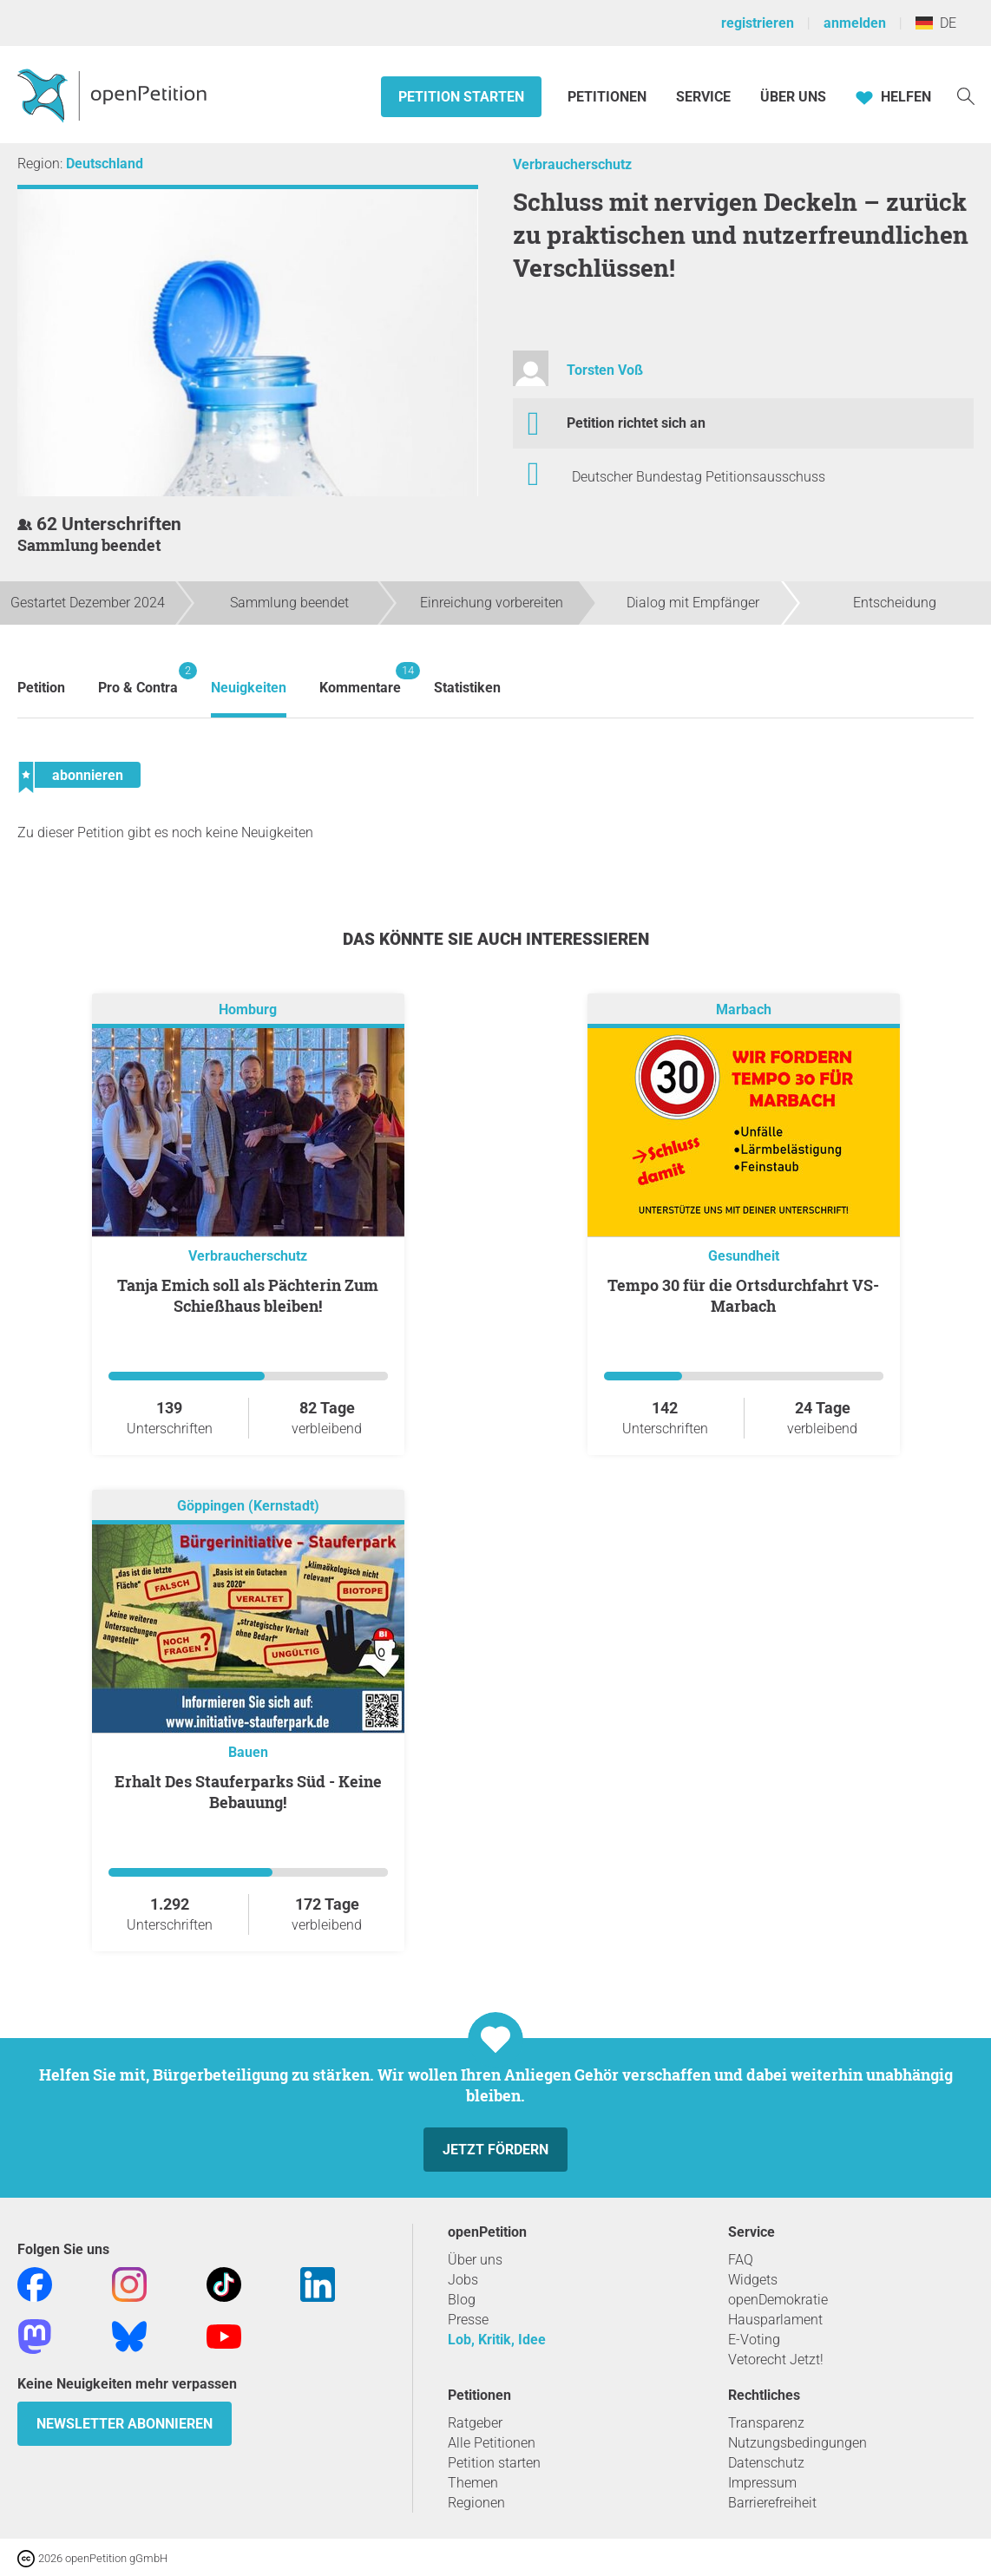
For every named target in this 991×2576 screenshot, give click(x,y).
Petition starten (461, 96)
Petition (41, 687)
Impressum (762, 2482)
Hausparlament (775, 2319)
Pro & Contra (138, 679)
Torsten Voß (605, 370)
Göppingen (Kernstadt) (248, 1506)
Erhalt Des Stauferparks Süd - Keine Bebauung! (248, 1791)
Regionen (476, 2502)
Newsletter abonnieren (124, 2423)
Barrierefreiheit (772, 2502)
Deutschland (104, 163)
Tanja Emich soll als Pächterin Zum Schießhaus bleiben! (247, 1295)
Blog (462, 2299)
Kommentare (360, 679)
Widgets (753, 2279)
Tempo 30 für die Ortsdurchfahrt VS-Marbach (743, 1295)
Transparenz (766, 2423)
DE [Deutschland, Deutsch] (936, 23)
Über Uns (793, 96)
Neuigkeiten (248, 687)
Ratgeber (475, 2423)
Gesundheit (743, 1256)
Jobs (463, 2279)
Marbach (743, 1009)
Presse (468, 2319)
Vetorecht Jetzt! (776, 2359)
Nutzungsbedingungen (797, 2443)
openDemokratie (778, 2299)
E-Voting (754, 2339)
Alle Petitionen (491, 2443)
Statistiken (467, 687)
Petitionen (609, 96)
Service (703, 96)
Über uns (475, 2260)
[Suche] (966, 95)
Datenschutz (766, 2463)
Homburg (248, 1009)
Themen (473, 2482)
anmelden (855, 23)
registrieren (757, 23)
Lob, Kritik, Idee (497, 2339)
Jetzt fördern (495, 2149)
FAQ (740, 2260)
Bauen (248, 1752)
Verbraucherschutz (572, 164)
